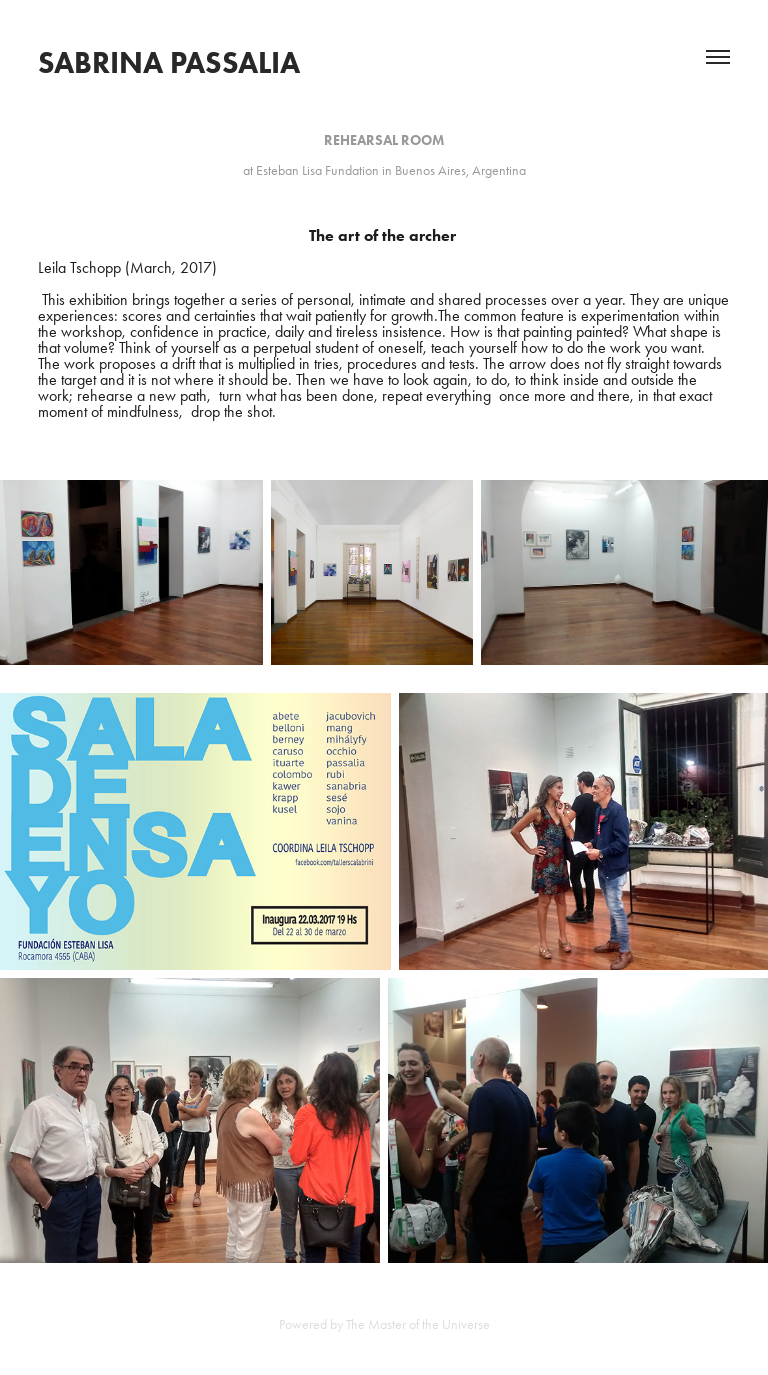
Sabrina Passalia (169, 62)
